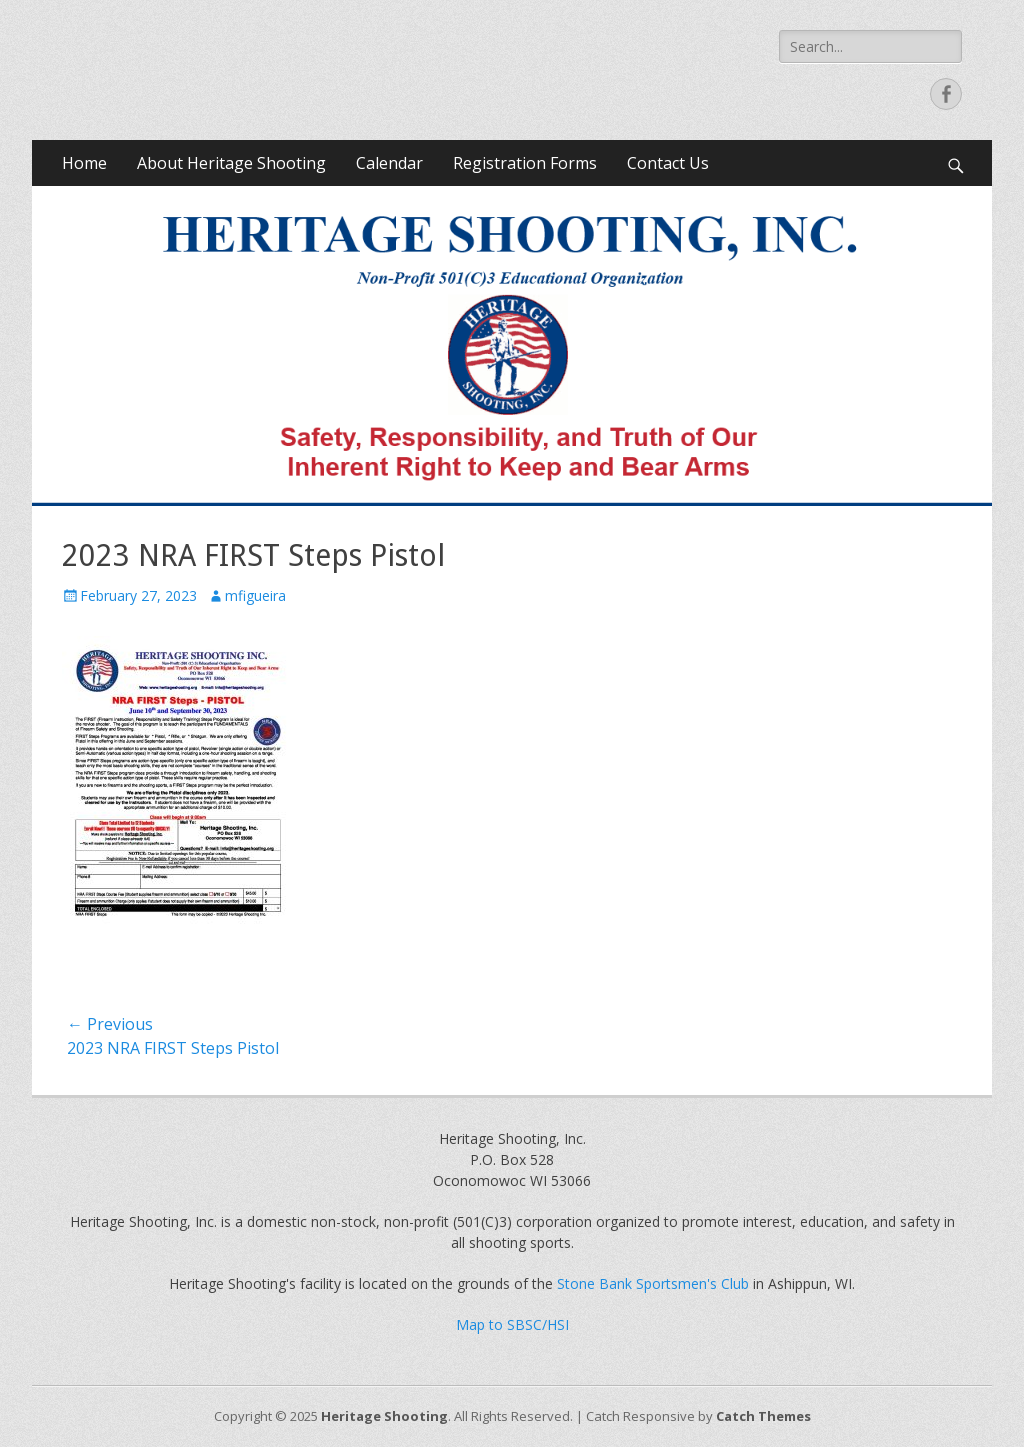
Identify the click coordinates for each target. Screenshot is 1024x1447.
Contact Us (668, 163)
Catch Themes (763, 1416)
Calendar (389, 163)
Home (84, 163)
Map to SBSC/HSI (512, 1324)
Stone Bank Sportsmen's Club (653, 1283)
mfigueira (255, 595)
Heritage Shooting (384, 1416)
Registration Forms (525, 163)
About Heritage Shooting (231, 163)
